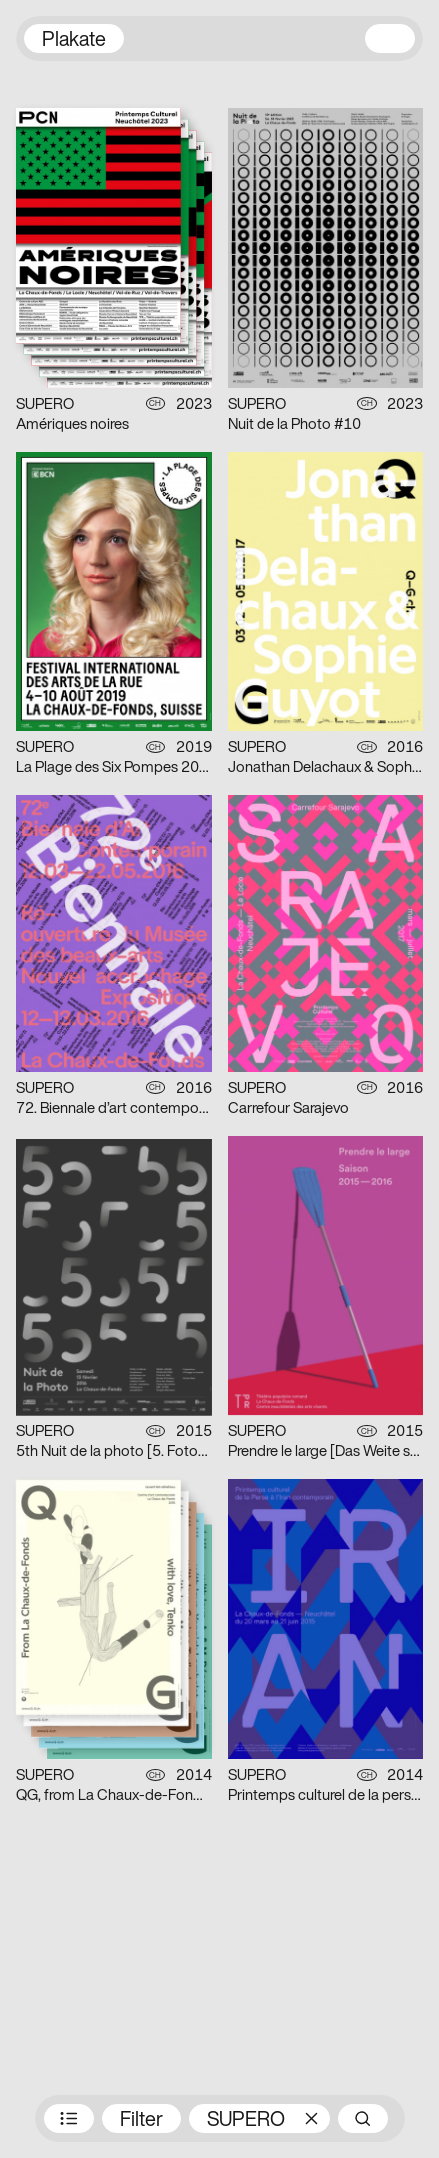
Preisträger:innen (69, 2118)
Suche (363, 2118)
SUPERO (246, 2121)
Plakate (74, 41)
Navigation (390, 38)
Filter (141, 2121)
